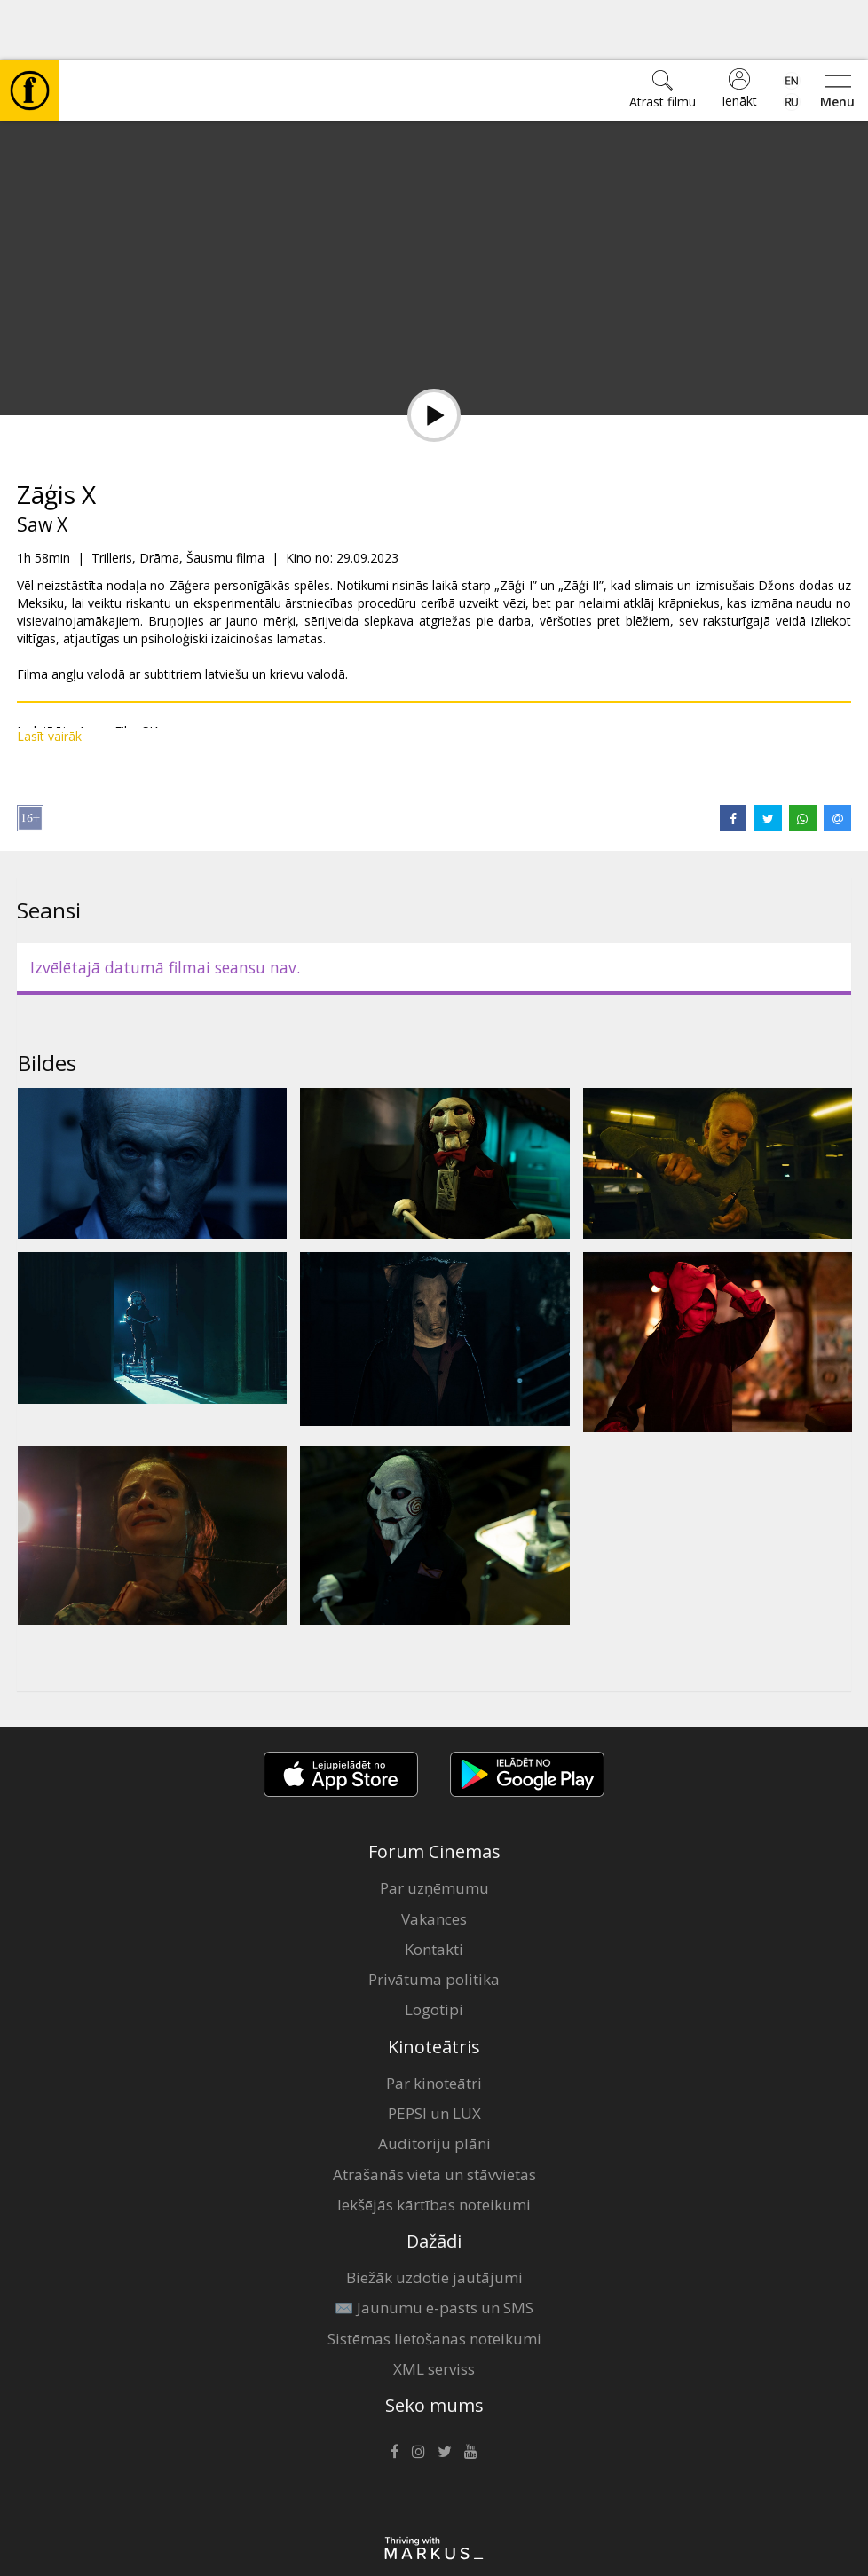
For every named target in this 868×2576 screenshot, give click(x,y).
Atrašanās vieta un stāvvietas (434, 2114)
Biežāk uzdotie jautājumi (434, 2217)
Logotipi (434, 1949)
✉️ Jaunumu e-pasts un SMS (434, 2247)
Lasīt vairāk (49, 675)
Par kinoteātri (434, 2023)
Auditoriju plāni (434, 2083)
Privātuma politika (434, 1919)
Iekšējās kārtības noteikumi (434, 2144)
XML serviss (434, 2308)
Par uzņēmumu (434, 1827)
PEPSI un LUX (434, 2053)
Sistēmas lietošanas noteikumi (434, 2278)
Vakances (434, 1858)
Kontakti (434, 1889)
